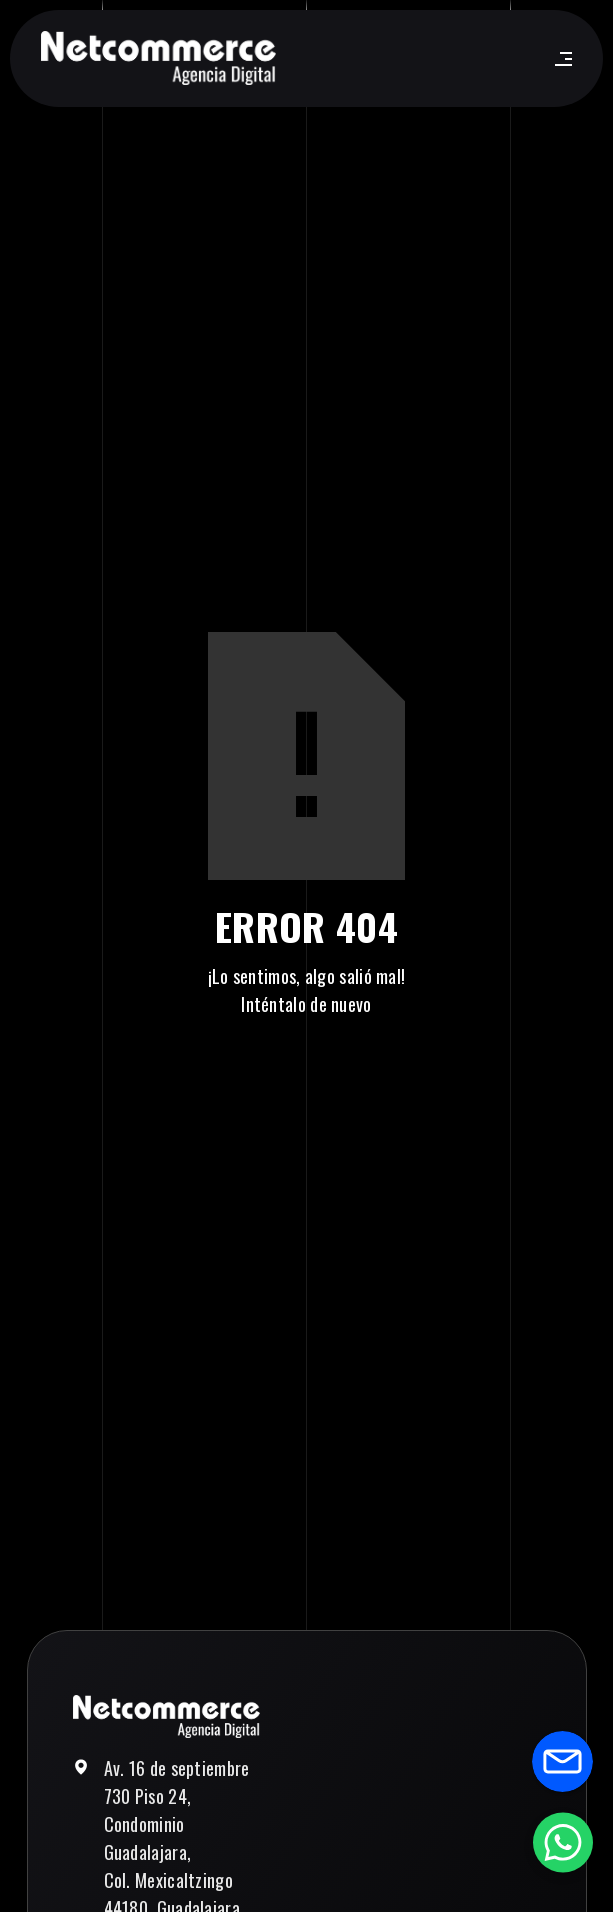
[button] (559, 59)
